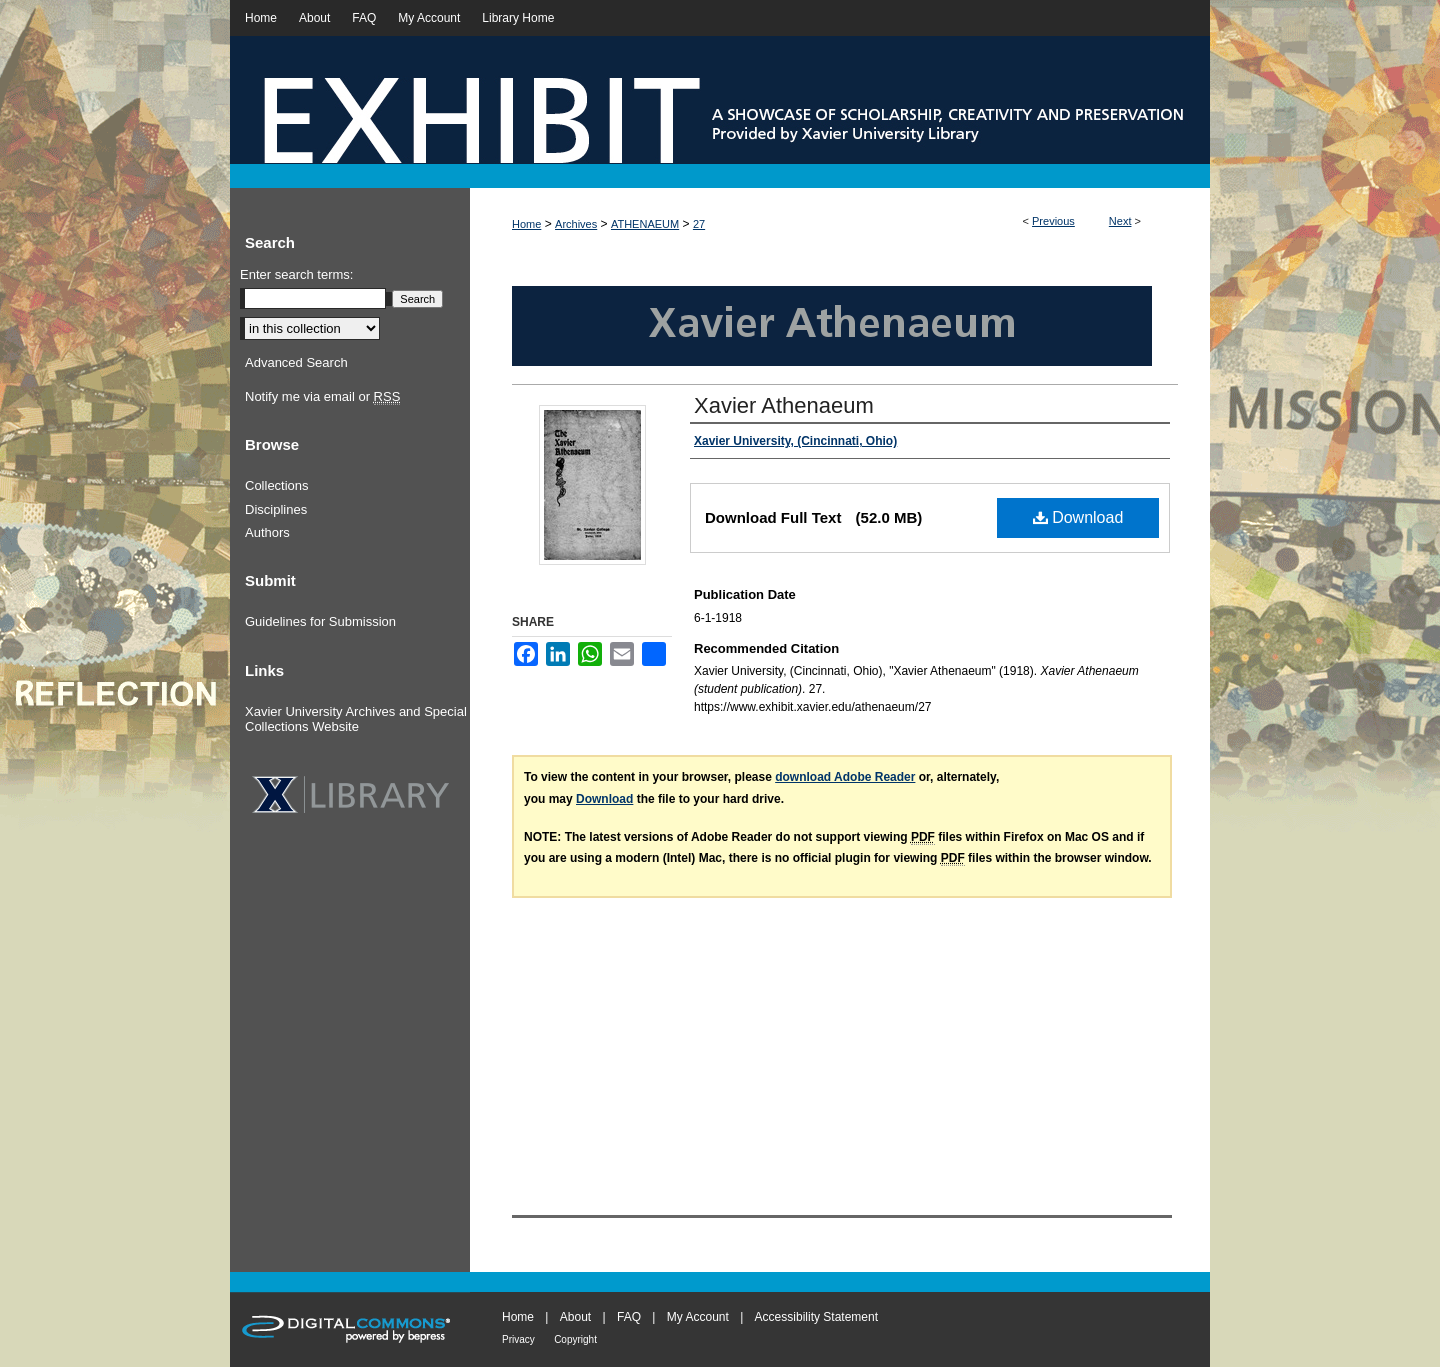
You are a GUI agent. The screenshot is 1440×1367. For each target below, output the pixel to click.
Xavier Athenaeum (784, 405)
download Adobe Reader (845, 777)
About (575, 1317)
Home (526, 224)
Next (1120, 221)
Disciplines (276, 509)
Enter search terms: (296, 274)
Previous (1053, 221)
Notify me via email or (322, 397)
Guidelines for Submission (320, 621)
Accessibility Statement (816, 1317)
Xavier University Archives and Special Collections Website (356, 719)
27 (699, 224)
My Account (698, 1317)
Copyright (575, 1339)
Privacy (518, 1339)
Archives (576, 224)
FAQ (629, 1317)
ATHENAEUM (645, 224)
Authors (267, 532)
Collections (277, 485)
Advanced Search (296, 362)
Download (1078, 517)
